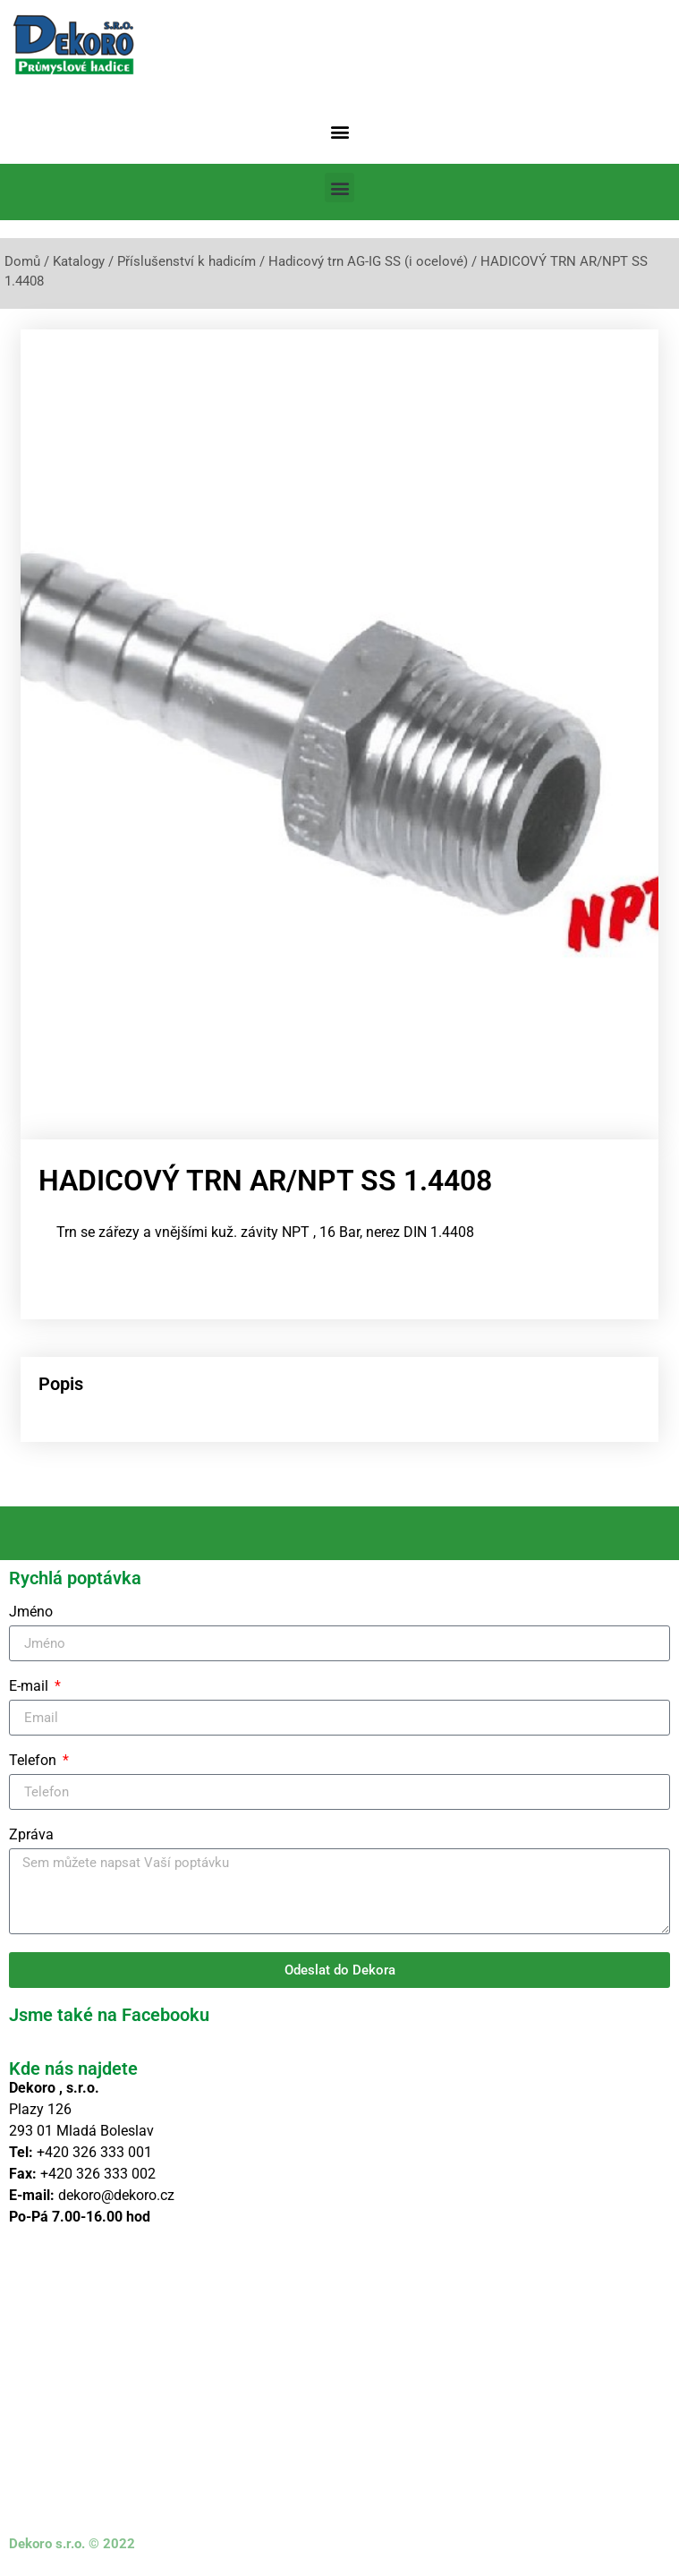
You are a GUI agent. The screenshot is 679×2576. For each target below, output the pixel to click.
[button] (339, 131)
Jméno (31, 1612)
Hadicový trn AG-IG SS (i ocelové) (368, 261)
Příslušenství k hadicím (186, 261)
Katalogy (79, 261)
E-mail (30, 1686)
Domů (22, 261)
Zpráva (31, 1835)
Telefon (34, 1761)
